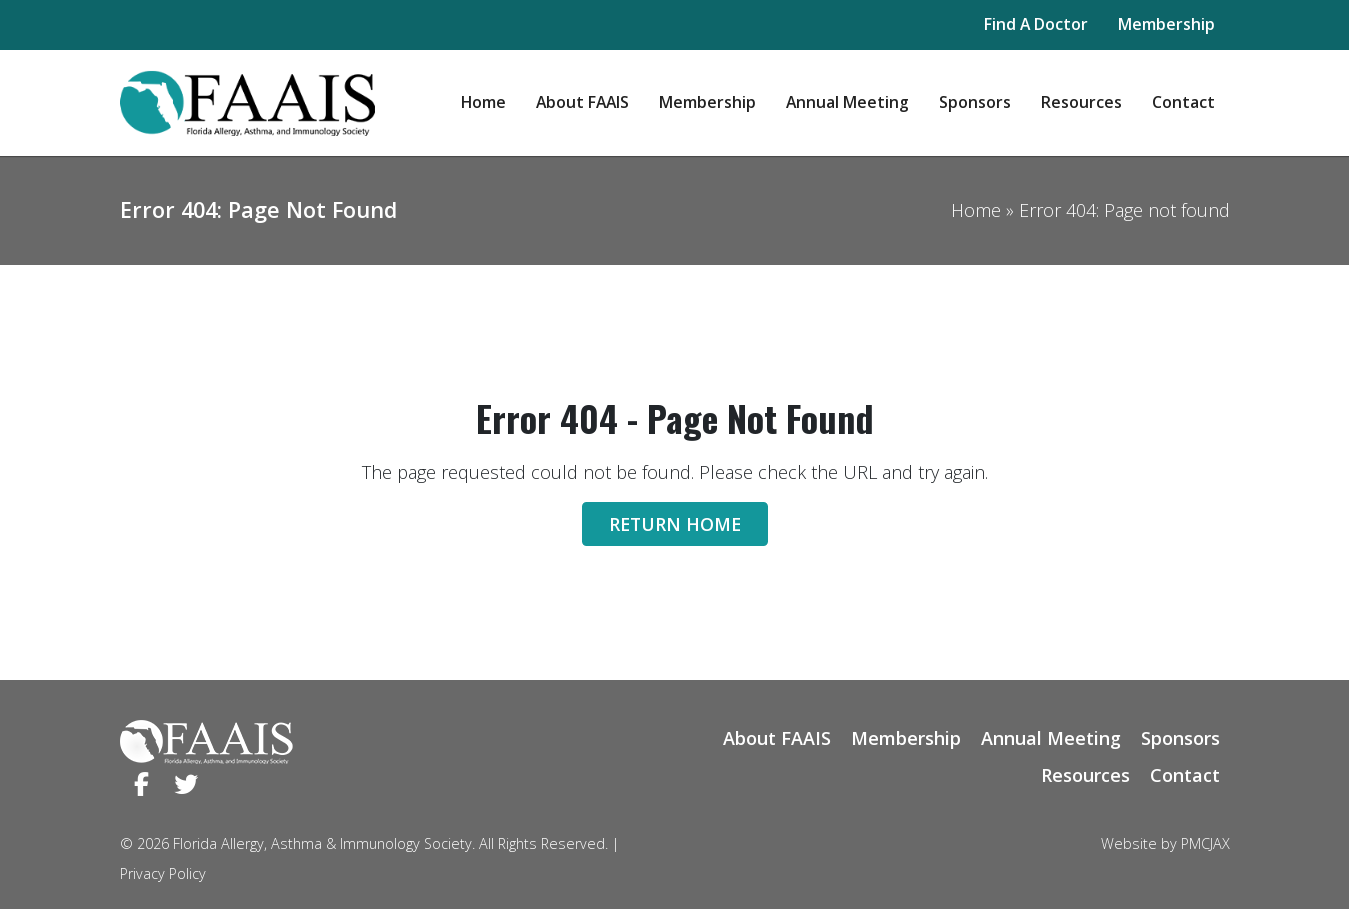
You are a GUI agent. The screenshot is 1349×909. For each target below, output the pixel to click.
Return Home (675, 524)
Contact (1183, 102)
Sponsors (975, 102)
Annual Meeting (847, 102)
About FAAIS (582, 102)
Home (483, 102)
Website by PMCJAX (1165, 843)
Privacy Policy (163, 873)
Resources (1081, 102)
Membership (1166, 24)
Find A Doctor (1036, 24)
